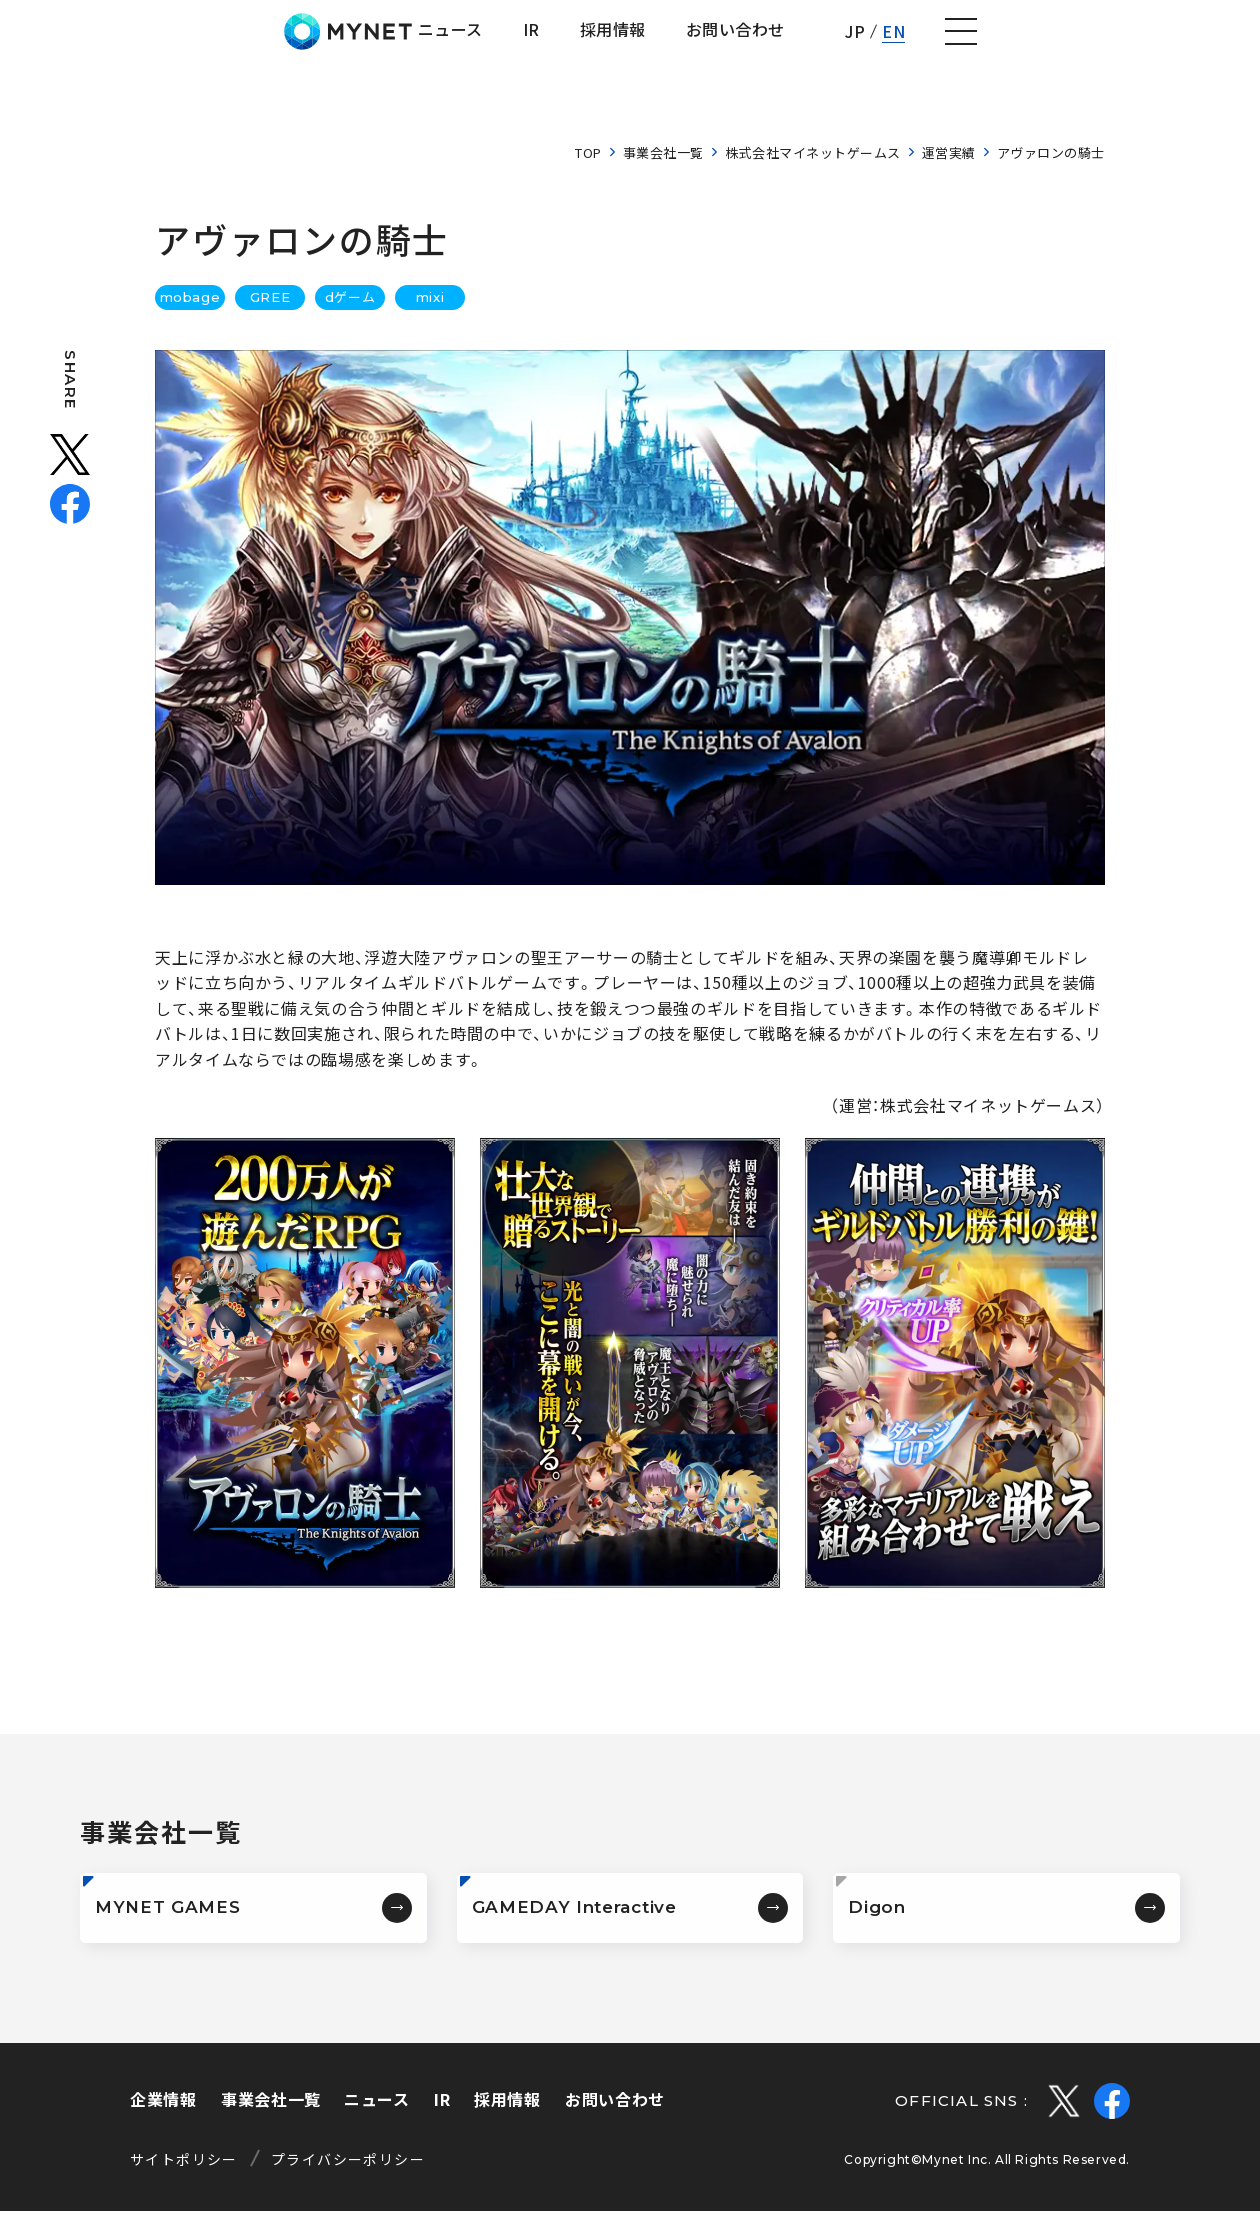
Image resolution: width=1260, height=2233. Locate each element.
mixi (430, 319)
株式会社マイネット (122, 42)
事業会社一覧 (663, 174)
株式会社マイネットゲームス (813, 174)
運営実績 (949, 174)
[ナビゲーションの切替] (1216, 43)
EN (1145, 42)
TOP (588, 174)
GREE (270, 319)
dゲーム (350, 319)
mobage (190, 319)
